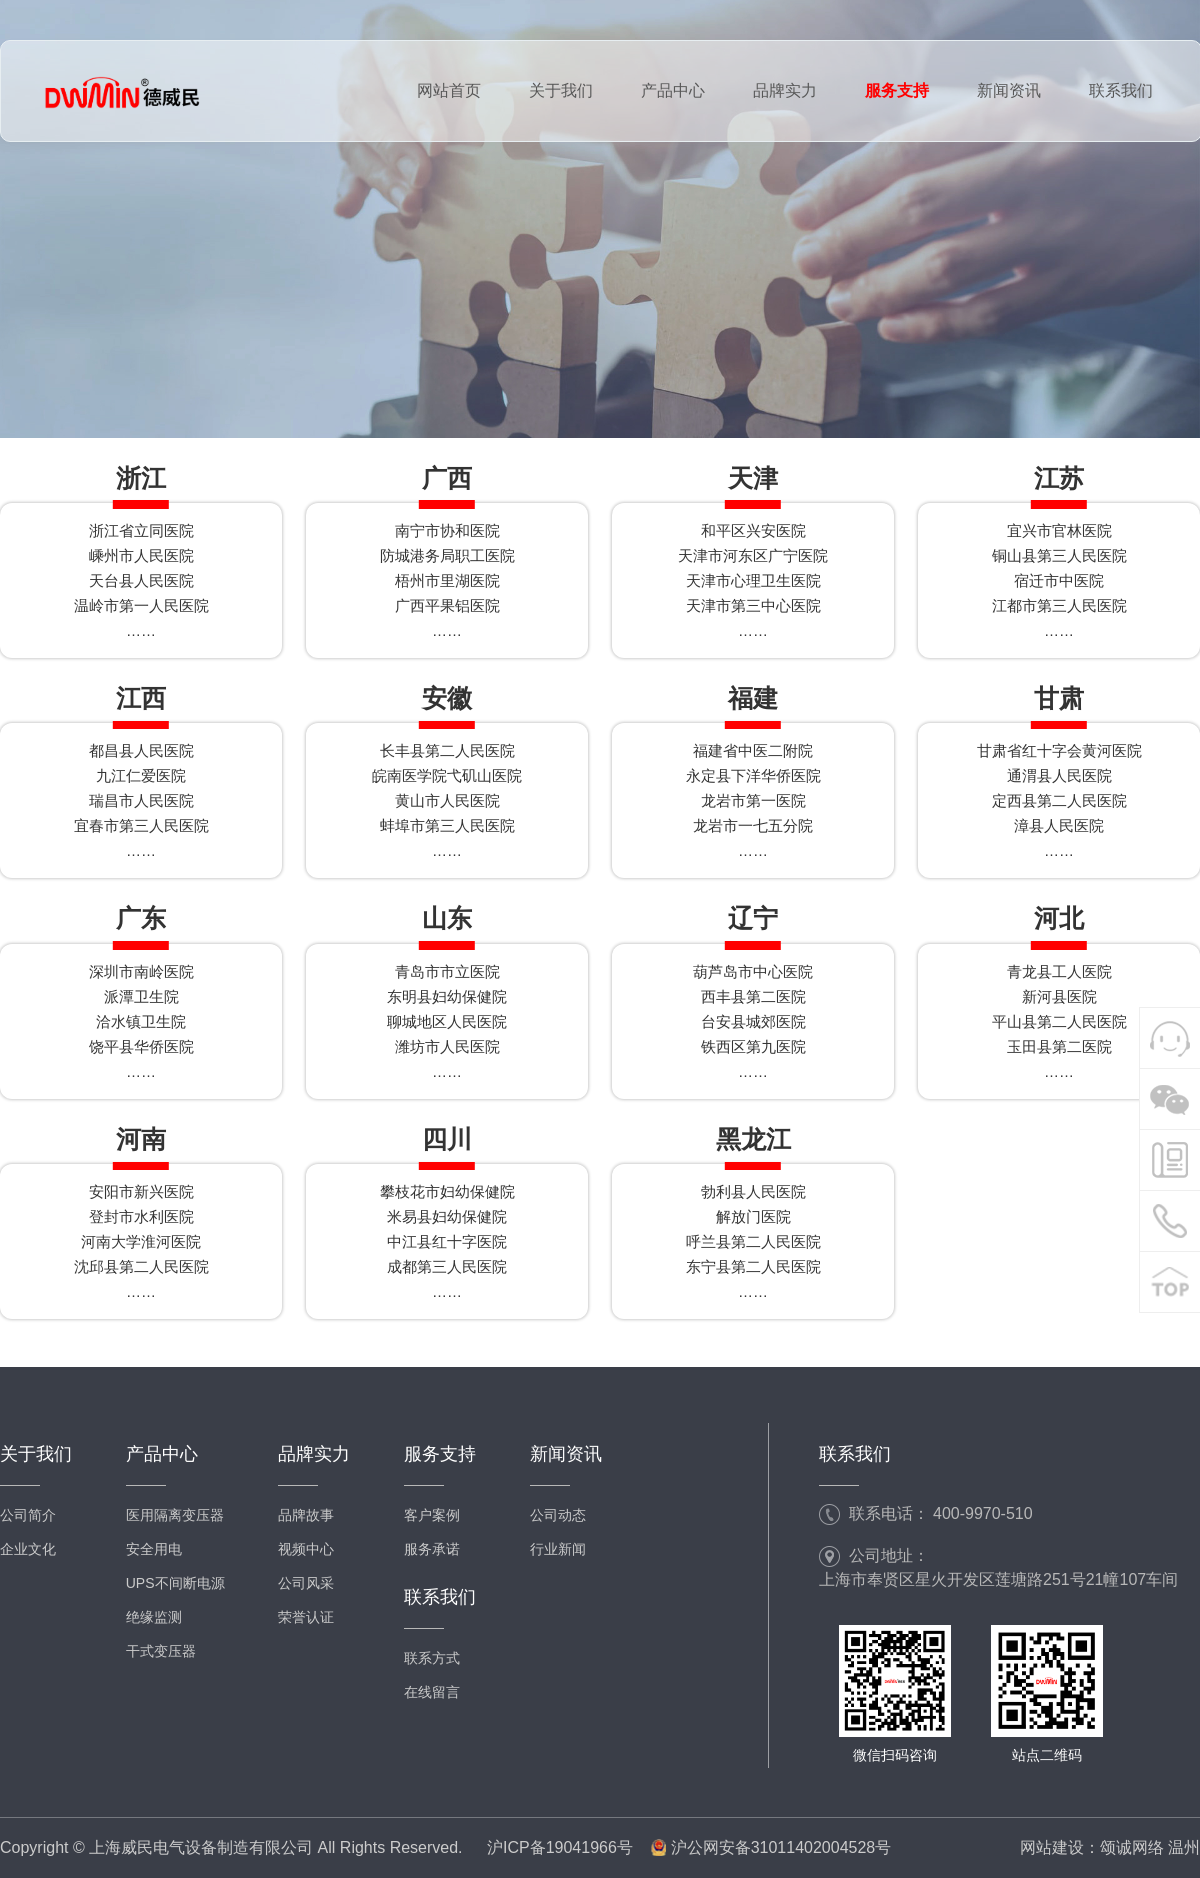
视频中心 (306, 1549)
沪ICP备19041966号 (560, 1847)
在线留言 (432, 1692)
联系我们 (1121, 90)
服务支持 (897, 90)
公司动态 (558, 1515)
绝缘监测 (154, 1617)
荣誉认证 (306, 1617)
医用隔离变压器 (175, 1515)
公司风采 (306, 1583)
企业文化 (28, 1549)
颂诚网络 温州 (1150, 1847)
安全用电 (154, 1549)
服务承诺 (432, 1549)
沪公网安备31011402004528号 (781, 1847)
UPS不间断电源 (175, 1583)
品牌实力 (785, 90)
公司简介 (28, 1515)
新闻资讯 (1009, 90)
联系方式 (432, 1658)
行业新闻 (558, 1549)
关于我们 (561, 90)
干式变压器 (161, 1651)
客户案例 (432, 1515)
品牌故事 (306, 1515)
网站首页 (449, 90)
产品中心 (673, 90)
